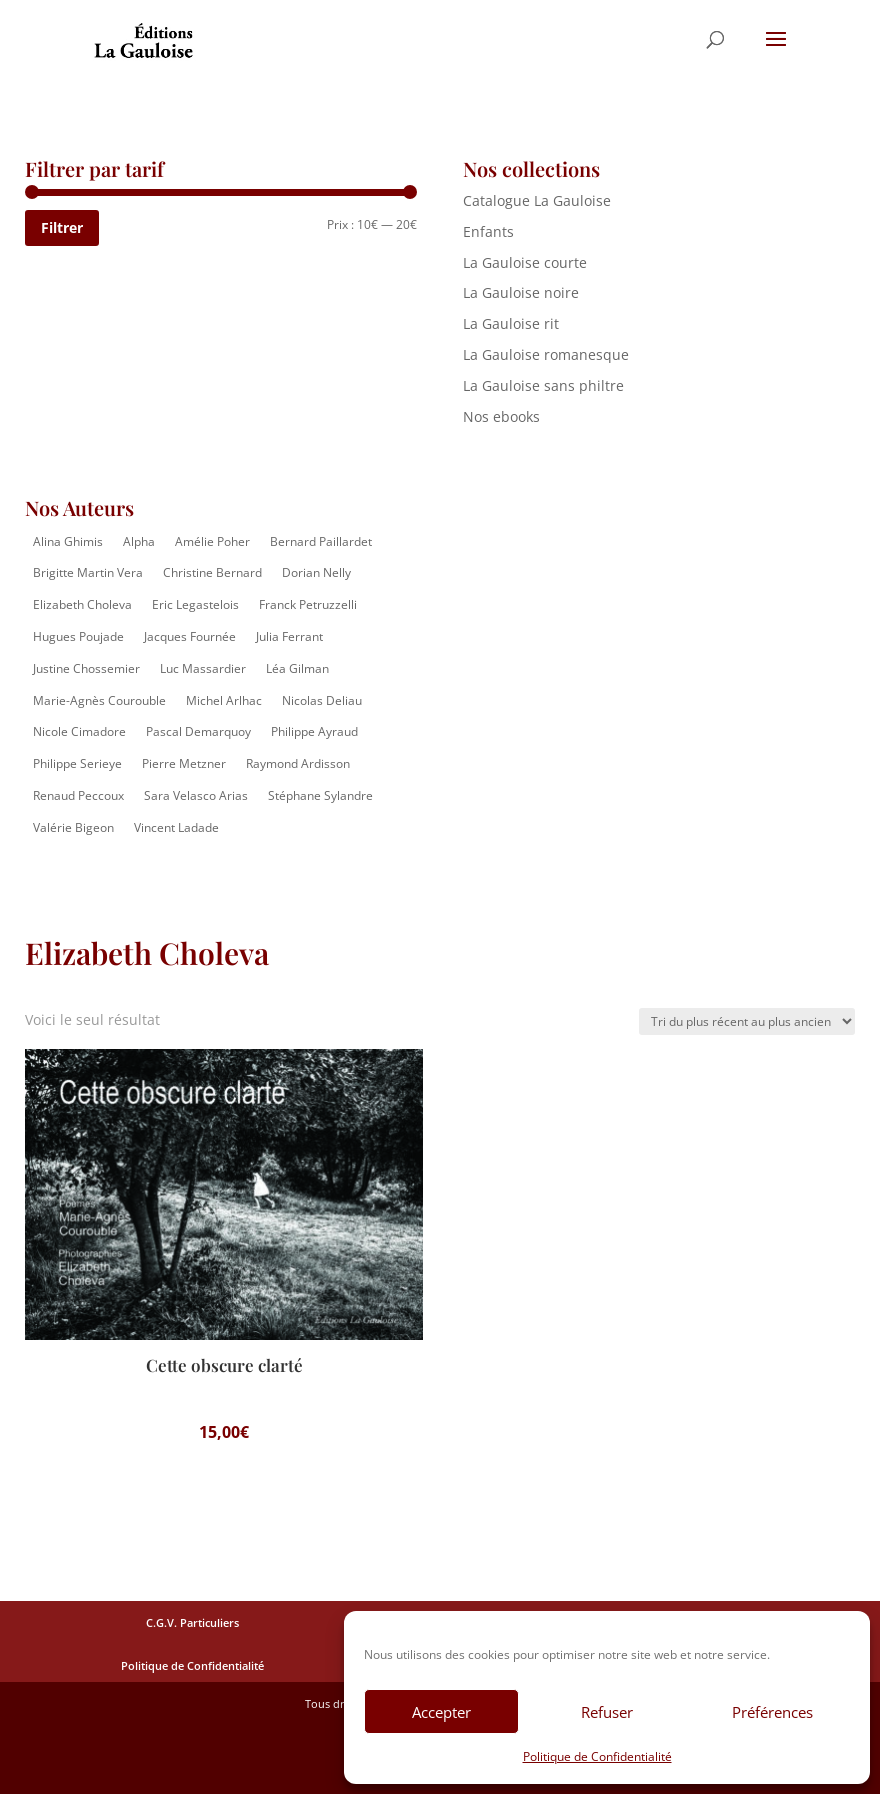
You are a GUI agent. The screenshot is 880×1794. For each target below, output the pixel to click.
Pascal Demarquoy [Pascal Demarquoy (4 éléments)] (198, 731)
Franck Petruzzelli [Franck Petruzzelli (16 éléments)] (308, 604)
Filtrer (62, 227)
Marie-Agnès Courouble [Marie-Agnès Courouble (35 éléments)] (99, 700)
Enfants (488, 231)
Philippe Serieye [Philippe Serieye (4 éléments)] (77, 763)
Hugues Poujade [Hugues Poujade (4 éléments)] (78, 636)
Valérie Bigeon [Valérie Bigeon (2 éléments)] (73, 827)
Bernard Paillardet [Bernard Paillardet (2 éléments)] (321, 541)
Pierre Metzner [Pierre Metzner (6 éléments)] (184, 763)
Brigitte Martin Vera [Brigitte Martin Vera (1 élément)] (88, 572)
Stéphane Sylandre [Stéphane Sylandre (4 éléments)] (320, 795)
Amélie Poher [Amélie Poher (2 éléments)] (212, 541)
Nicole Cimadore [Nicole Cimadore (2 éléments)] (79, 731)
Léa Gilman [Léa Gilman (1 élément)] (297, 668)
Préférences (772, 1712)
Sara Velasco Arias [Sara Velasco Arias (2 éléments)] (196, 795)
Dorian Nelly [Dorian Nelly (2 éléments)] (316, 572)
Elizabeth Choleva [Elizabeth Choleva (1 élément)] (82, 604)
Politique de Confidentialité (597, 1756)
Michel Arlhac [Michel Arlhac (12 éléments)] (224, 700)
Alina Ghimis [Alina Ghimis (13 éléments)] (68, 541)
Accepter (441, 1712)
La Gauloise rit (511, 323)
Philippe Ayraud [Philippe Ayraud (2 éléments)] (314, 731)
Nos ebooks (501, 416)
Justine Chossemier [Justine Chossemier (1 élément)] (86, 668)
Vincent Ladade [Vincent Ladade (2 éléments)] (176, 827)
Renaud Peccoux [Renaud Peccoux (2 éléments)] (78, 795)
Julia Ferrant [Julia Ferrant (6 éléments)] (289, 636)
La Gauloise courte (525, 262)
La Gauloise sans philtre (543, 385)
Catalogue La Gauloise (537, 200)
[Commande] (747, 1021)
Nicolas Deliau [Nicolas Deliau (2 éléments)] (322, 700)
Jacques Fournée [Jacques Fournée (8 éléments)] (190, 636)
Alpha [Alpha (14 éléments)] (139, 541)
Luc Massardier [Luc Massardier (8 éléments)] (203, 668)
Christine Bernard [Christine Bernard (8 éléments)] (212, 572)
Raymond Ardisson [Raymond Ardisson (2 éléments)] (298, 763)
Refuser (607, 1712)
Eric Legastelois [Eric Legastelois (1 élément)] (195, 604)
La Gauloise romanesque (546, 354)
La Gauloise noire (521, 292)
